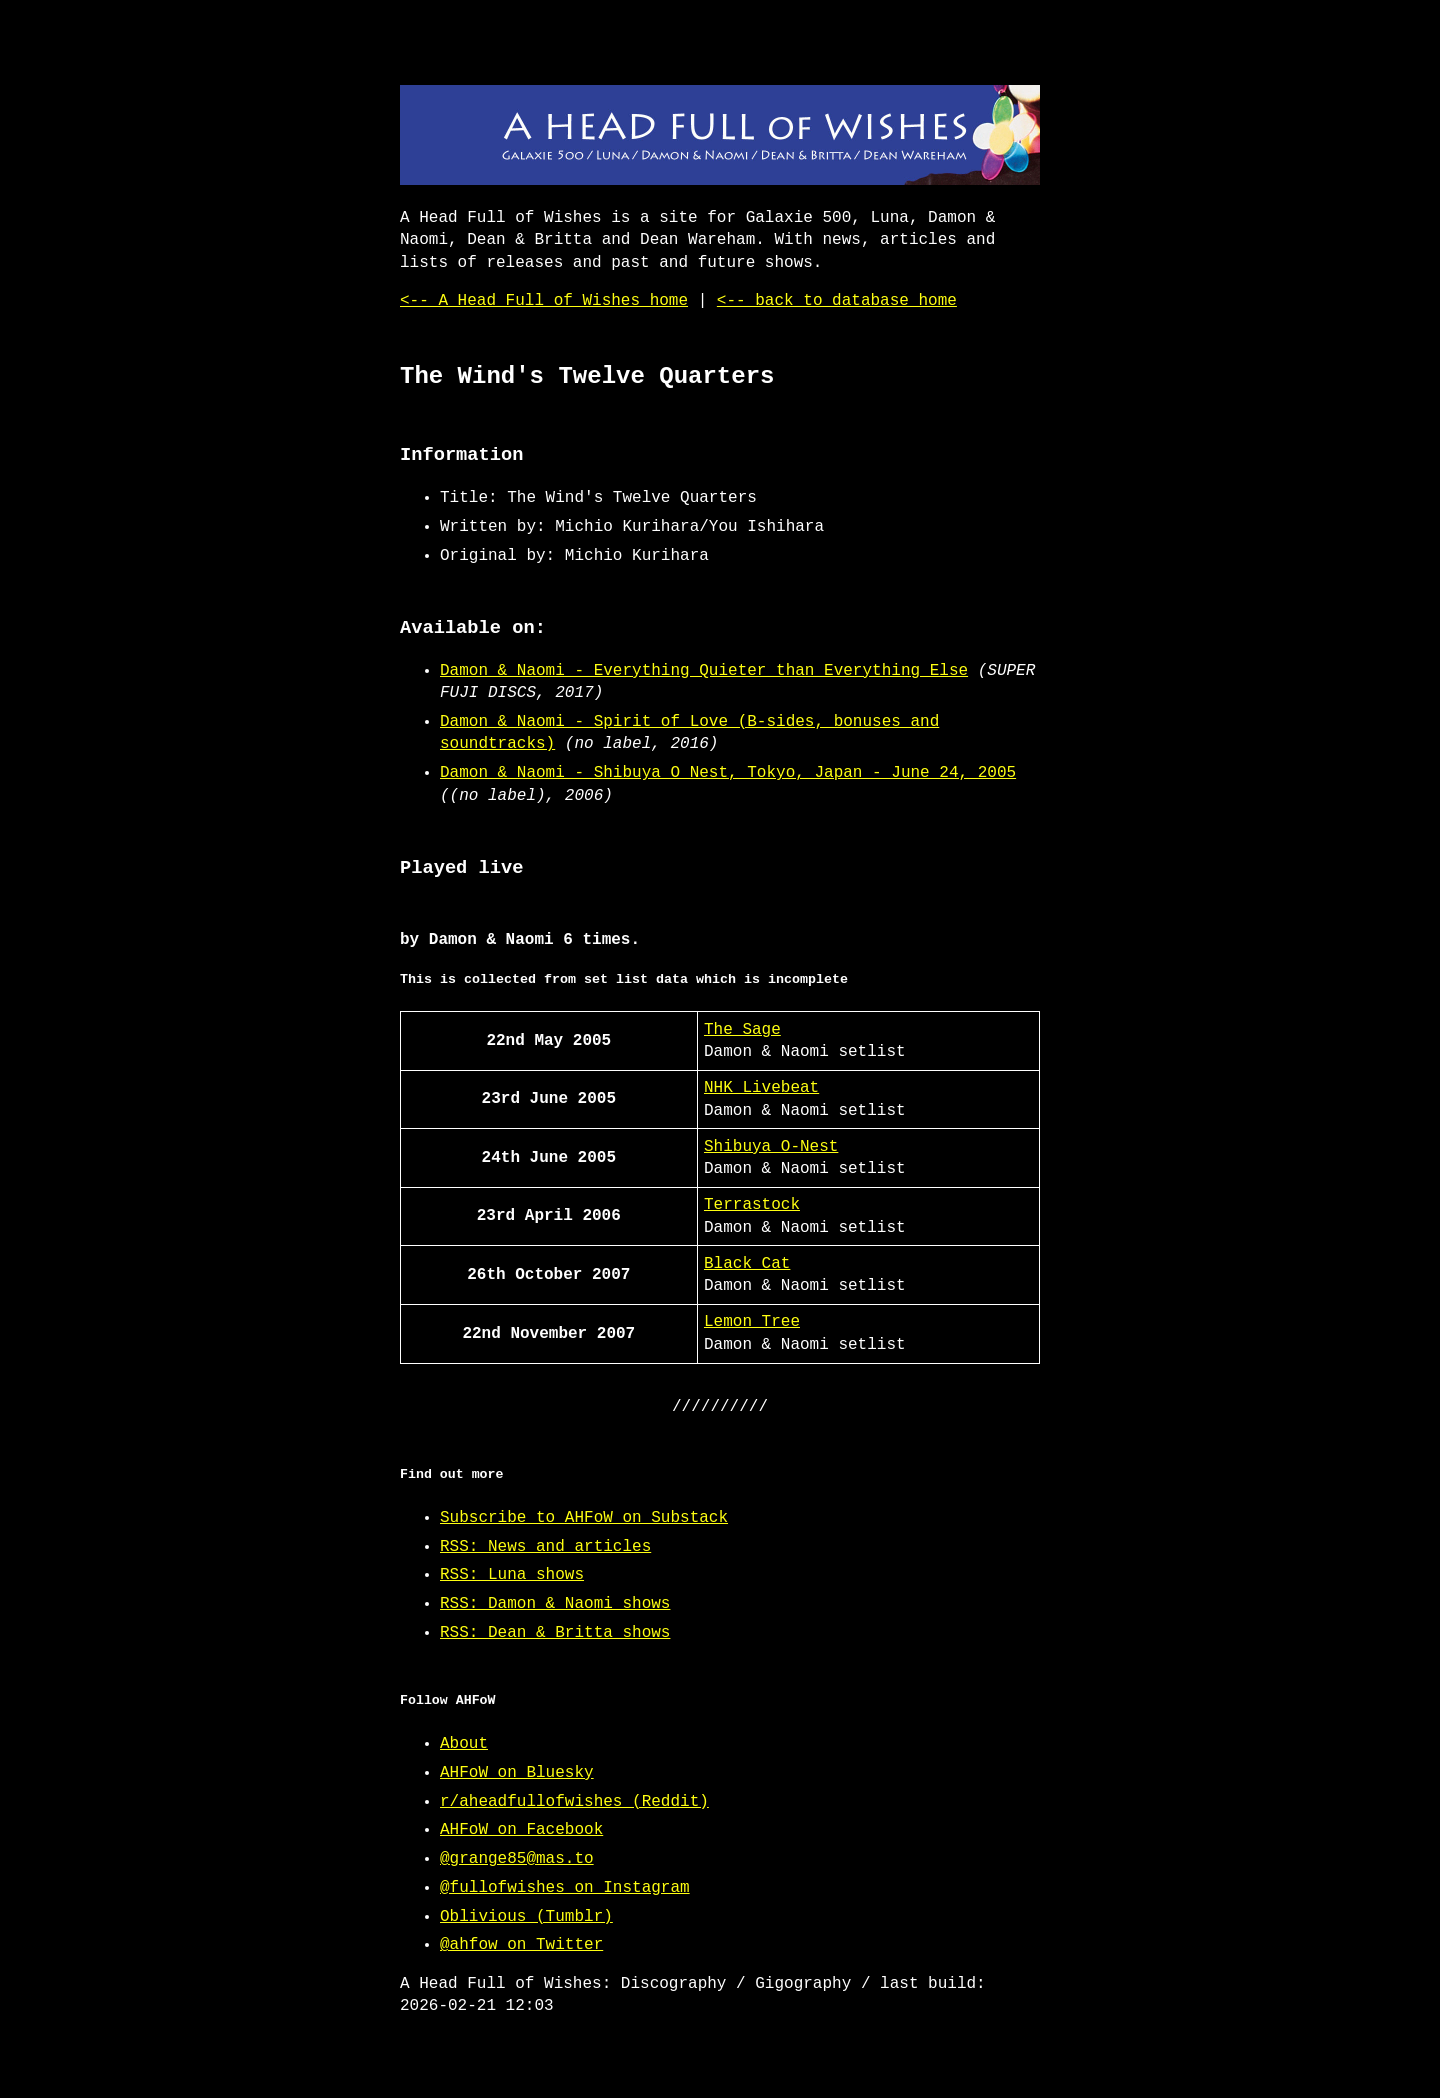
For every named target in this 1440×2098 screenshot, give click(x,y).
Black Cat (747, 1264)
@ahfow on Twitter (521, 1945)
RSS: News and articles (545, 1547)
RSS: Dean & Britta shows (555, 1633)
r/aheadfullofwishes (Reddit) (574, 1802)
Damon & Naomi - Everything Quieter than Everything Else (704, 671)
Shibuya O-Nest (771, 1147)
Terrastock (752, 1205)
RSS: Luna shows (512, 1575)
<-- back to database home (837, 301)
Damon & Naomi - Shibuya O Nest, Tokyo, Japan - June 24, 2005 (728, 773)
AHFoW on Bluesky (517, 1773)
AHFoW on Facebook (521, 1830)
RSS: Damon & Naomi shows (555, 1604)
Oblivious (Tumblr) (526, 1917)
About (464, 1744)
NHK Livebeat (761, 1088)
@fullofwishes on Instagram (565, 1888)
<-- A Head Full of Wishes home (544, 301)
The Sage (742, 1030)
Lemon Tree (752, 1322)
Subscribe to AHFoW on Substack (584, 1518)
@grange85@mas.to (517, 1859)
